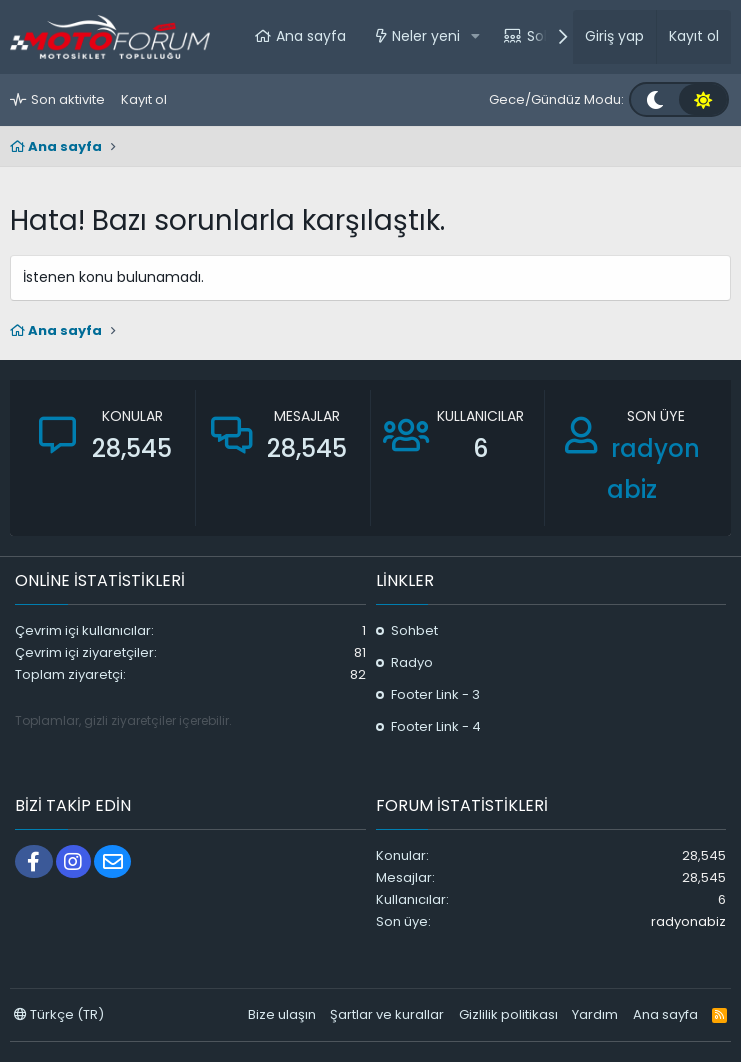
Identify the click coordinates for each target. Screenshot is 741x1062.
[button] (475, 37)
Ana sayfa (311, 36)
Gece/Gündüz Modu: (556, 99)
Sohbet (414, 630)
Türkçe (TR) (59, 1014)
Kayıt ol (144, 99)
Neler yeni (426, 36)
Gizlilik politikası (508, 1014)
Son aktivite (68, 99)
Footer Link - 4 (436, 726)
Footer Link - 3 (435, 694)
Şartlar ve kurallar (387, 1014)
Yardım (595, 1014)
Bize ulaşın (282, 1014)
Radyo (412, 662)
